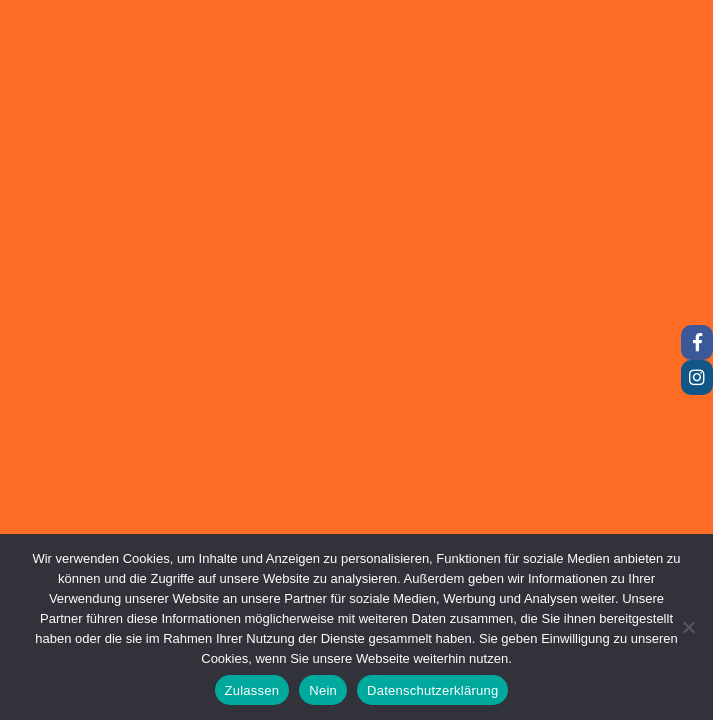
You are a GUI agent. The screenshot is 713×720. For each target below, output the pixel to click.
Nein (323, 690)
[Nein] (688, 627)
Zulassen (252, 690)
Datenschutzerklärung (432, 690)
